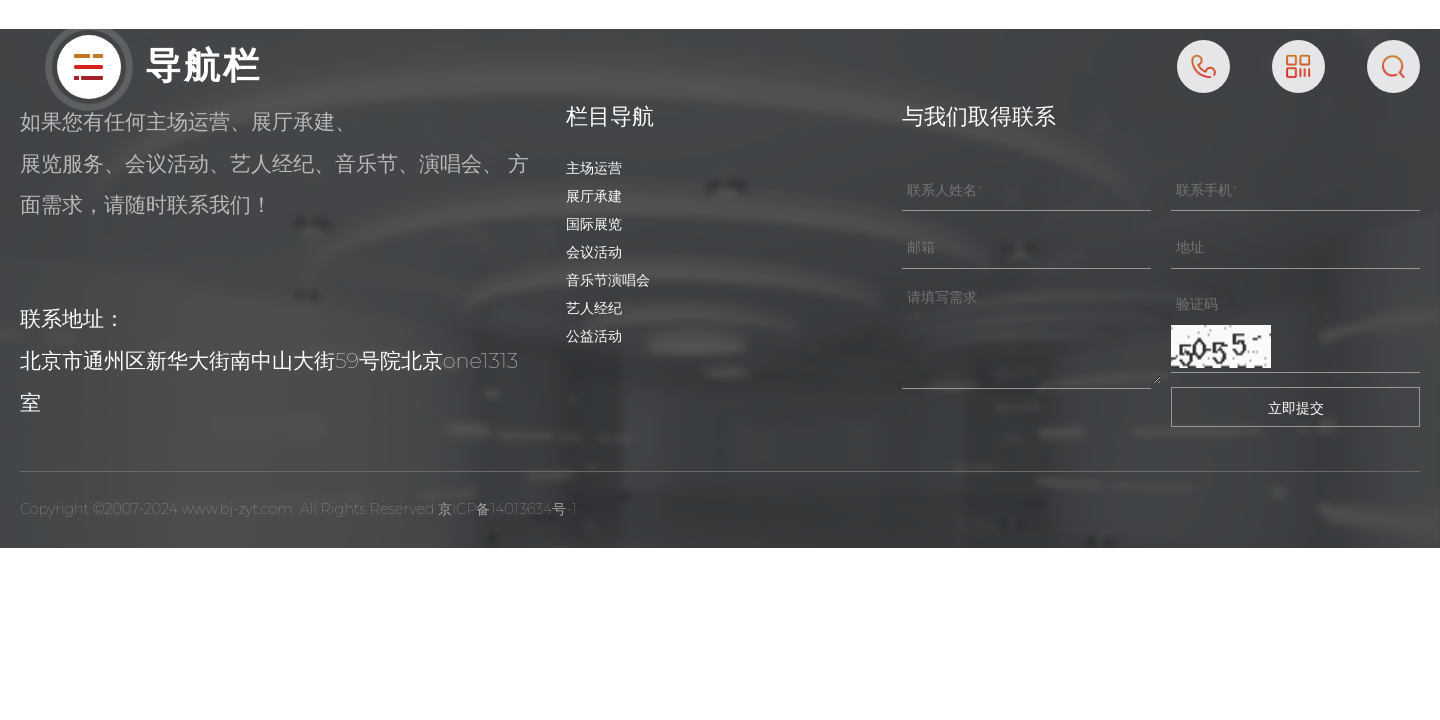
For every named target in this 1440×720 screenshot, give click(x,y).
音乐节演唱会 (608, 280)
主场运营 (594, 168)
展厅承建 (594, 196)
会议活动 (594, 252)
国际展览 (594, 224)
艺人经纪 (594, 308)
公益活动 (594, 336)
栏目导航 (610, 116)
